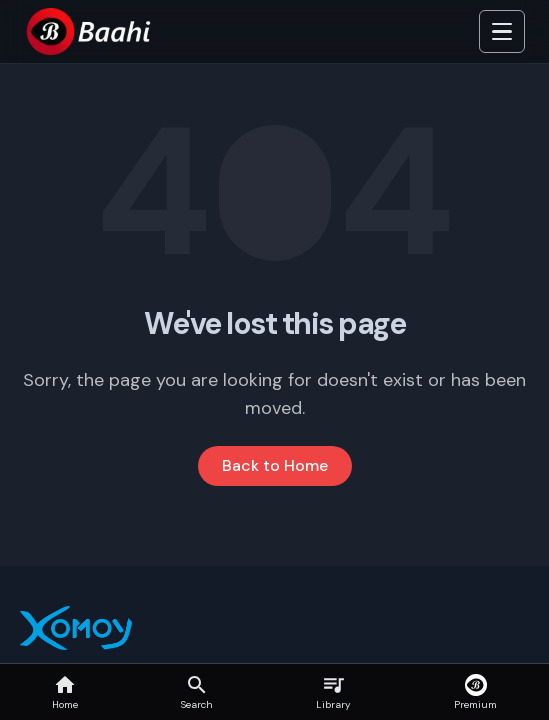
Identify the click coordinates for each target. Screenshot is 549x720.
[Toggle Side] (502, 32)
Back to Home (275, 465)
